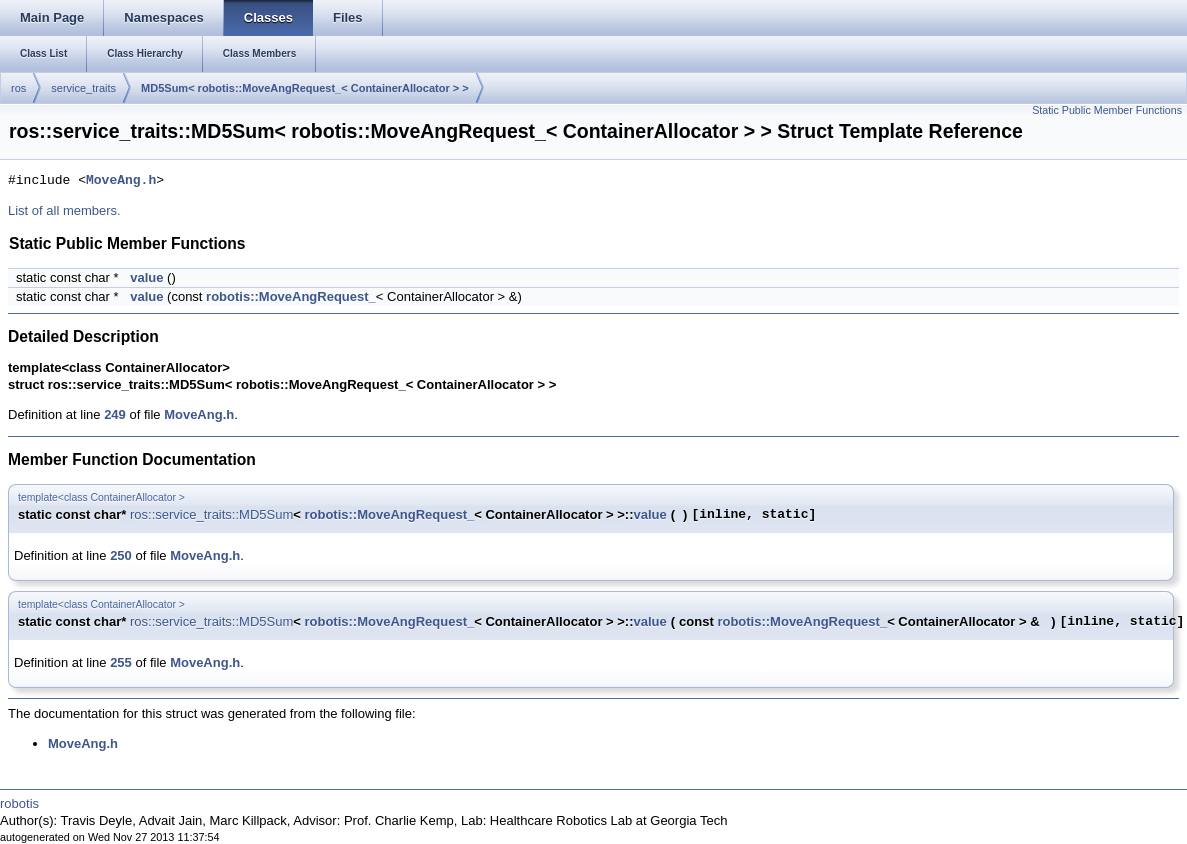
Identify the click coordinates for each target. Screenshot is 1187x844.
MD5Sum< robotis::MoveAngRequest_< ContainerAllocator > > (305, 88)
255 (121, 662)
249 (115, 414)
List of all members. (64, 210)
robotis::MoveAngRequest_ (291, 296)
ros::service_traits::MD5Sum (211, 514)
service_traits (83, 88)
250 (121, 555)
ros (18, 88)
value (146, 277)
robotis (19, 803)
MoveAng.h (121, 181)
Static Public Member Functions (1107, 110)
